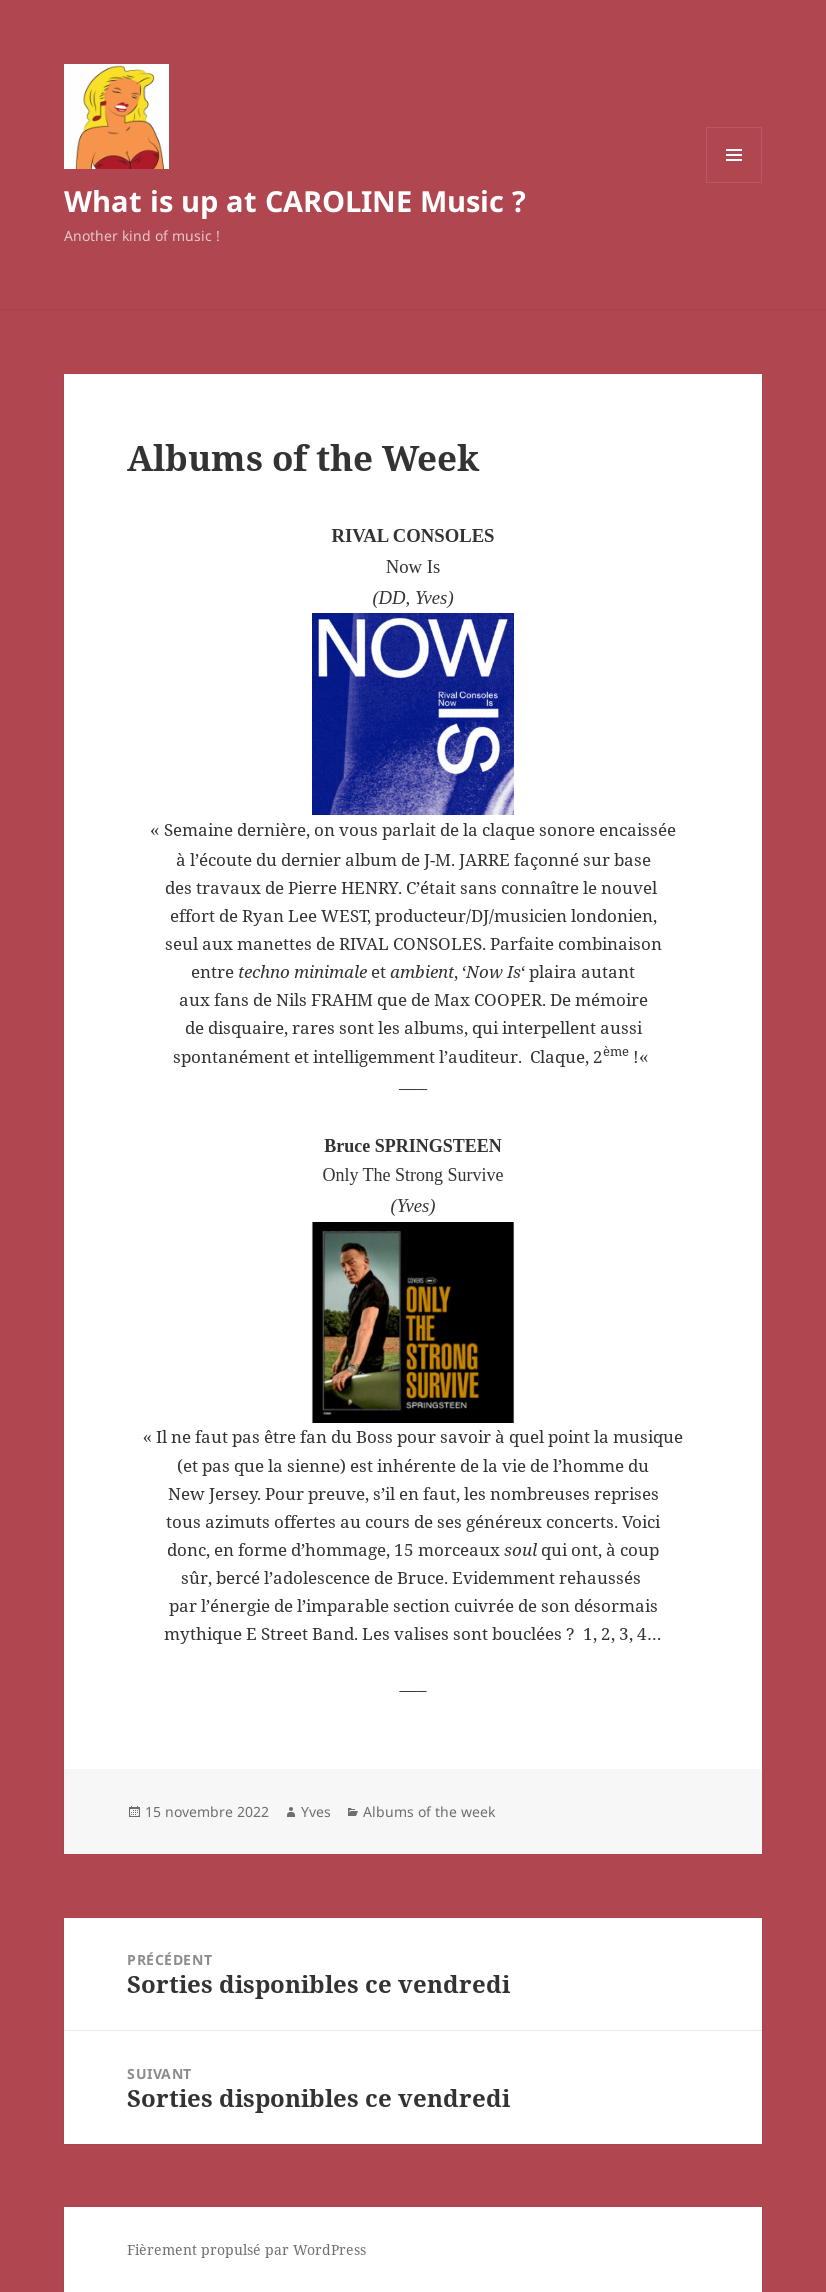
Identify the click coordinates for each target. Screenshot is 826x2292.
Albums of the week (429, 1811)
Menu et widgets (734, 182)
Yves (316, 1811)
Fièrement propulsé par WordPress (246, 2249)
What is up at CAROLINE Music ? (295, 200)
